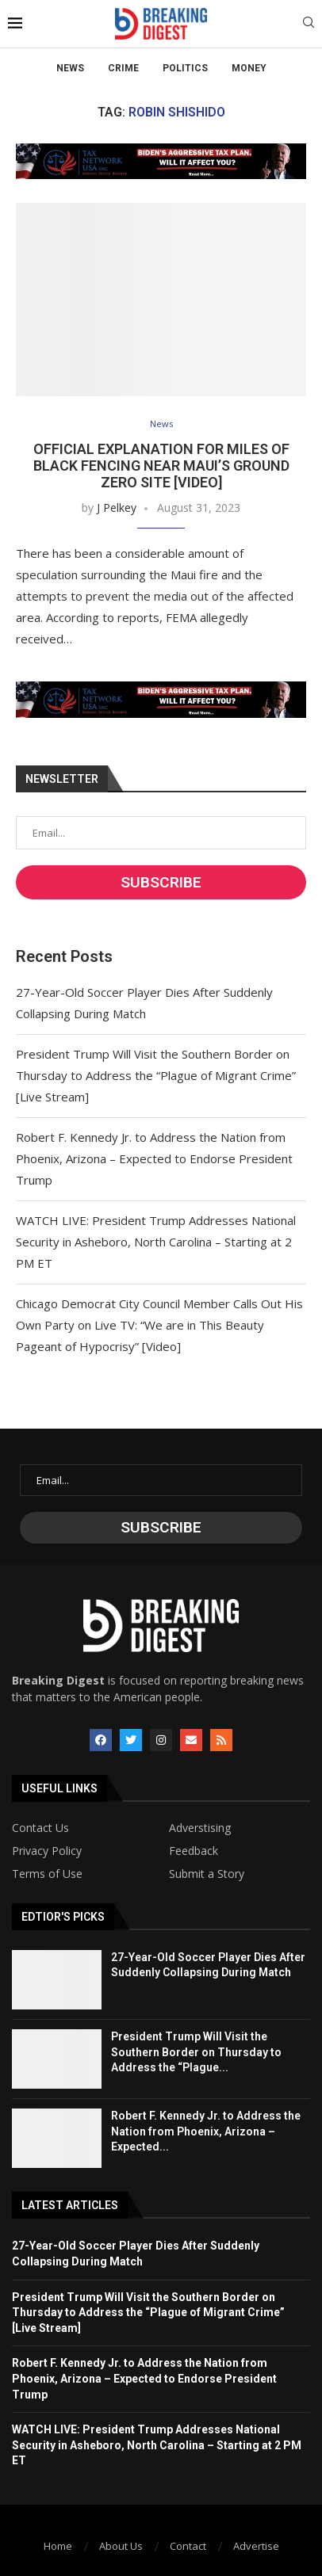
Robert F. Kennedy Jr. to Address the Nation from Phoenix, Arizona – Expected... (206, 2131)
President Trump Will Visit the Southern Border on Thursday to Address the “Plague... (196, 2052)
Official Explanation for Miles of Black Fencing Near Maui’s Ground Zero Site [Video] (161, 465)
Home (58, 2546)
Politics (185, 68)
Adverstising (200, 1828)
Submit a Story (206, 1874)
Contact (188, 2546)
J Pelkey (116, 507)
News (70, 68)
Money (249, 68)
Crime (123, 68)
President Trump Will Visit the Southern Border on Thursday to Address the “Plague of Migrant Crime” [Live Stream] (156, 1075)
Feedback (193, 1851)
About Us (121, 2546)
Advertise (256, 2546)
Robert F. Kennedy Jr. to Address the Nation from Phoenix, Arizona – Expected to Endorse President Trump (154, 1158)
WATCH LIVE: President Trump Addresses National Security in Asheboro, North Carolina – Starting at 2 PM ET (156, 1241)
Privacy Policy (47, 1851)
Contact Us (40, 1828)
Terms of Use (47, 1874)
